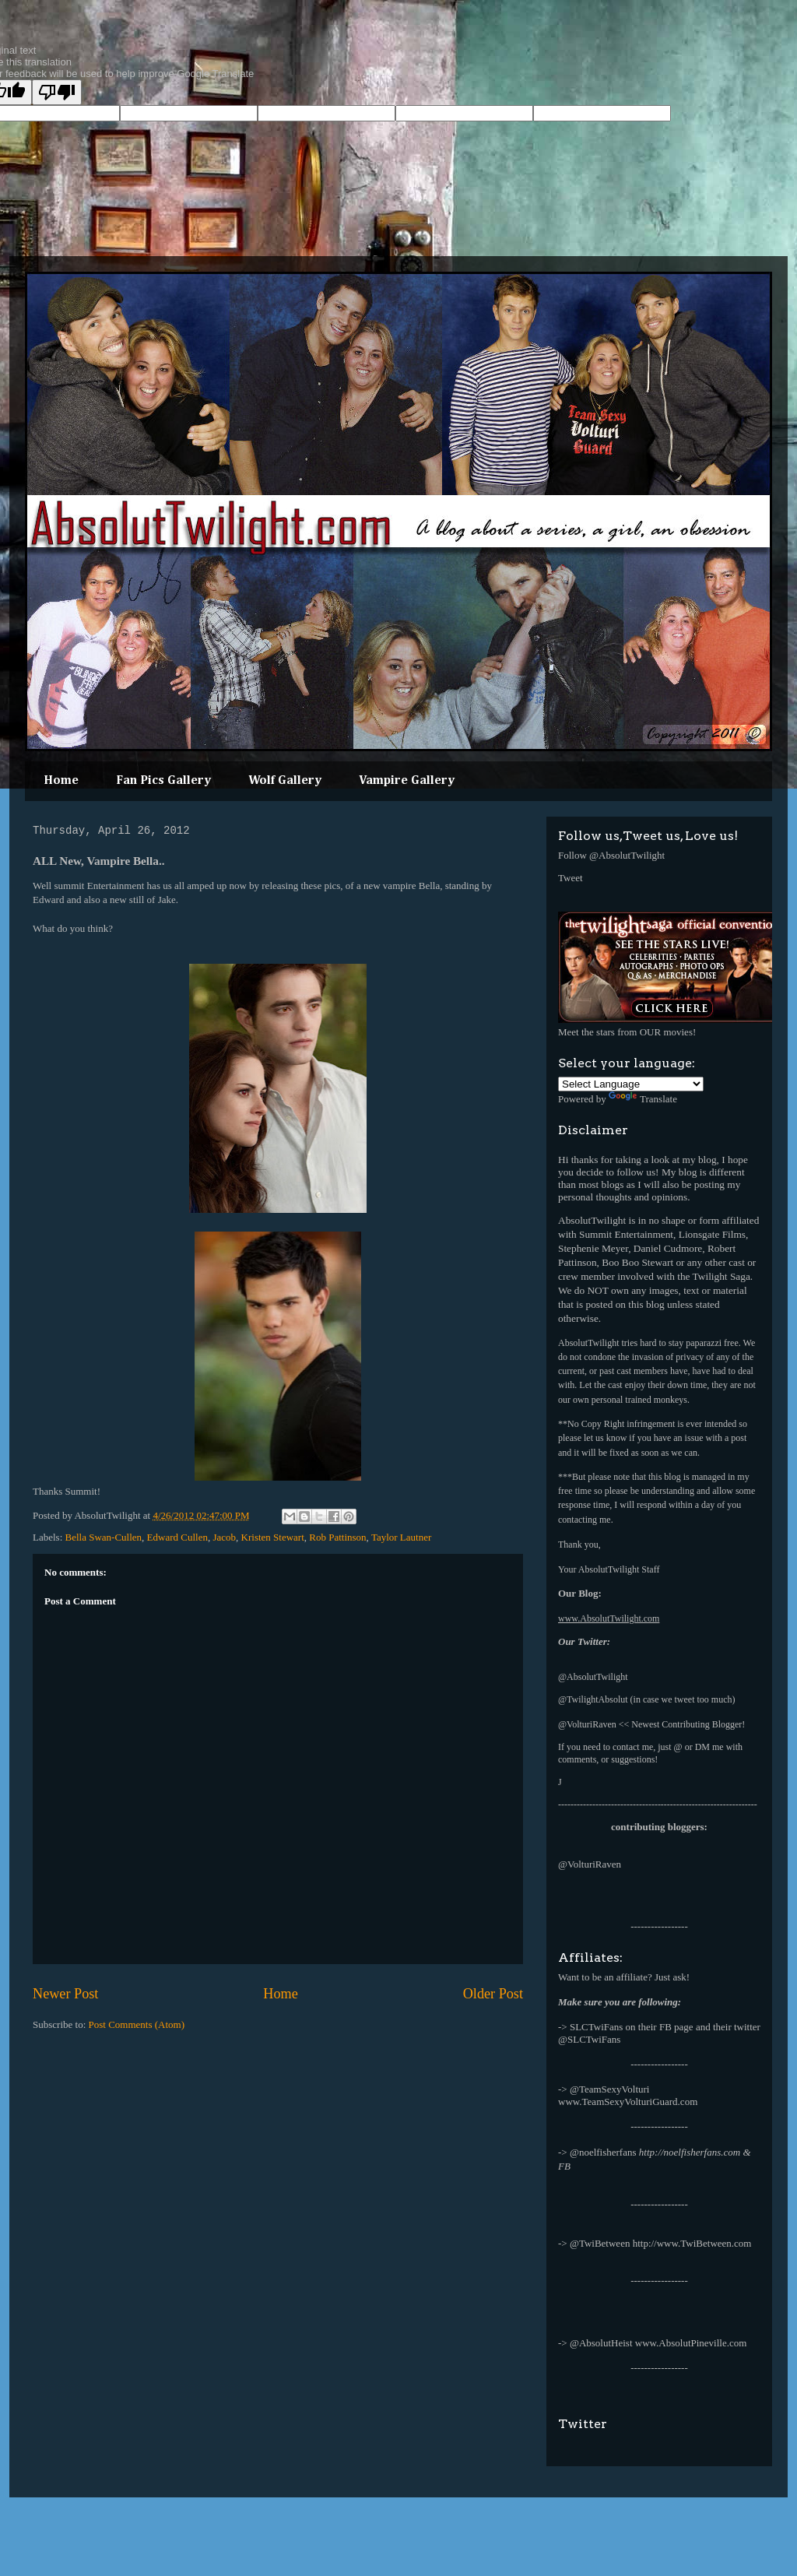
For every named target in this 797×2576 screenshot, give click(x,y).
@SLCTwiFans (589, 2039)
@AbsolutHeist (601, 2343)
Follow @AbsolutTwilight (611, 855)
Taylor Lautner (401, 1537)
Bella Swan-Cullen (103, 1537)
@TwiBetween (600, 2243)
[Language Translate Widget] (631, 1084)
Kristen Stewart (272, 1537)
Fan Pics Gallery (163, 781)
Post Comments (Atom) (137, 2024)
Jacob (224, 1537)
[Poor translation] (57, 92)
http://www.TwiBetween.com (692, 2243)
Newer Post (65, 1993)
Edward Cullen (177, 1537)
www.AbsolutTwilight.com (608, 1618)
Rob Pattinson (337, 1537)
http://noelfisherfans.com (689, 2152)
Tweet (570, 878)
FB (564, 2166)
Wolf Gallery (284, 781)
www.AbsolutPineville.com (691, 2343)
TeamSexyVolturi (614, 2089)
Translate (643, 1099)
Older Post (493, 1993)
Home (61, 781)
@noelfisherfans (603, 2152)
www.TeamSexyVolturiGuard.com (627, 2101)
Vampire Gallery (407, 781)
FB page (676, 2027)
